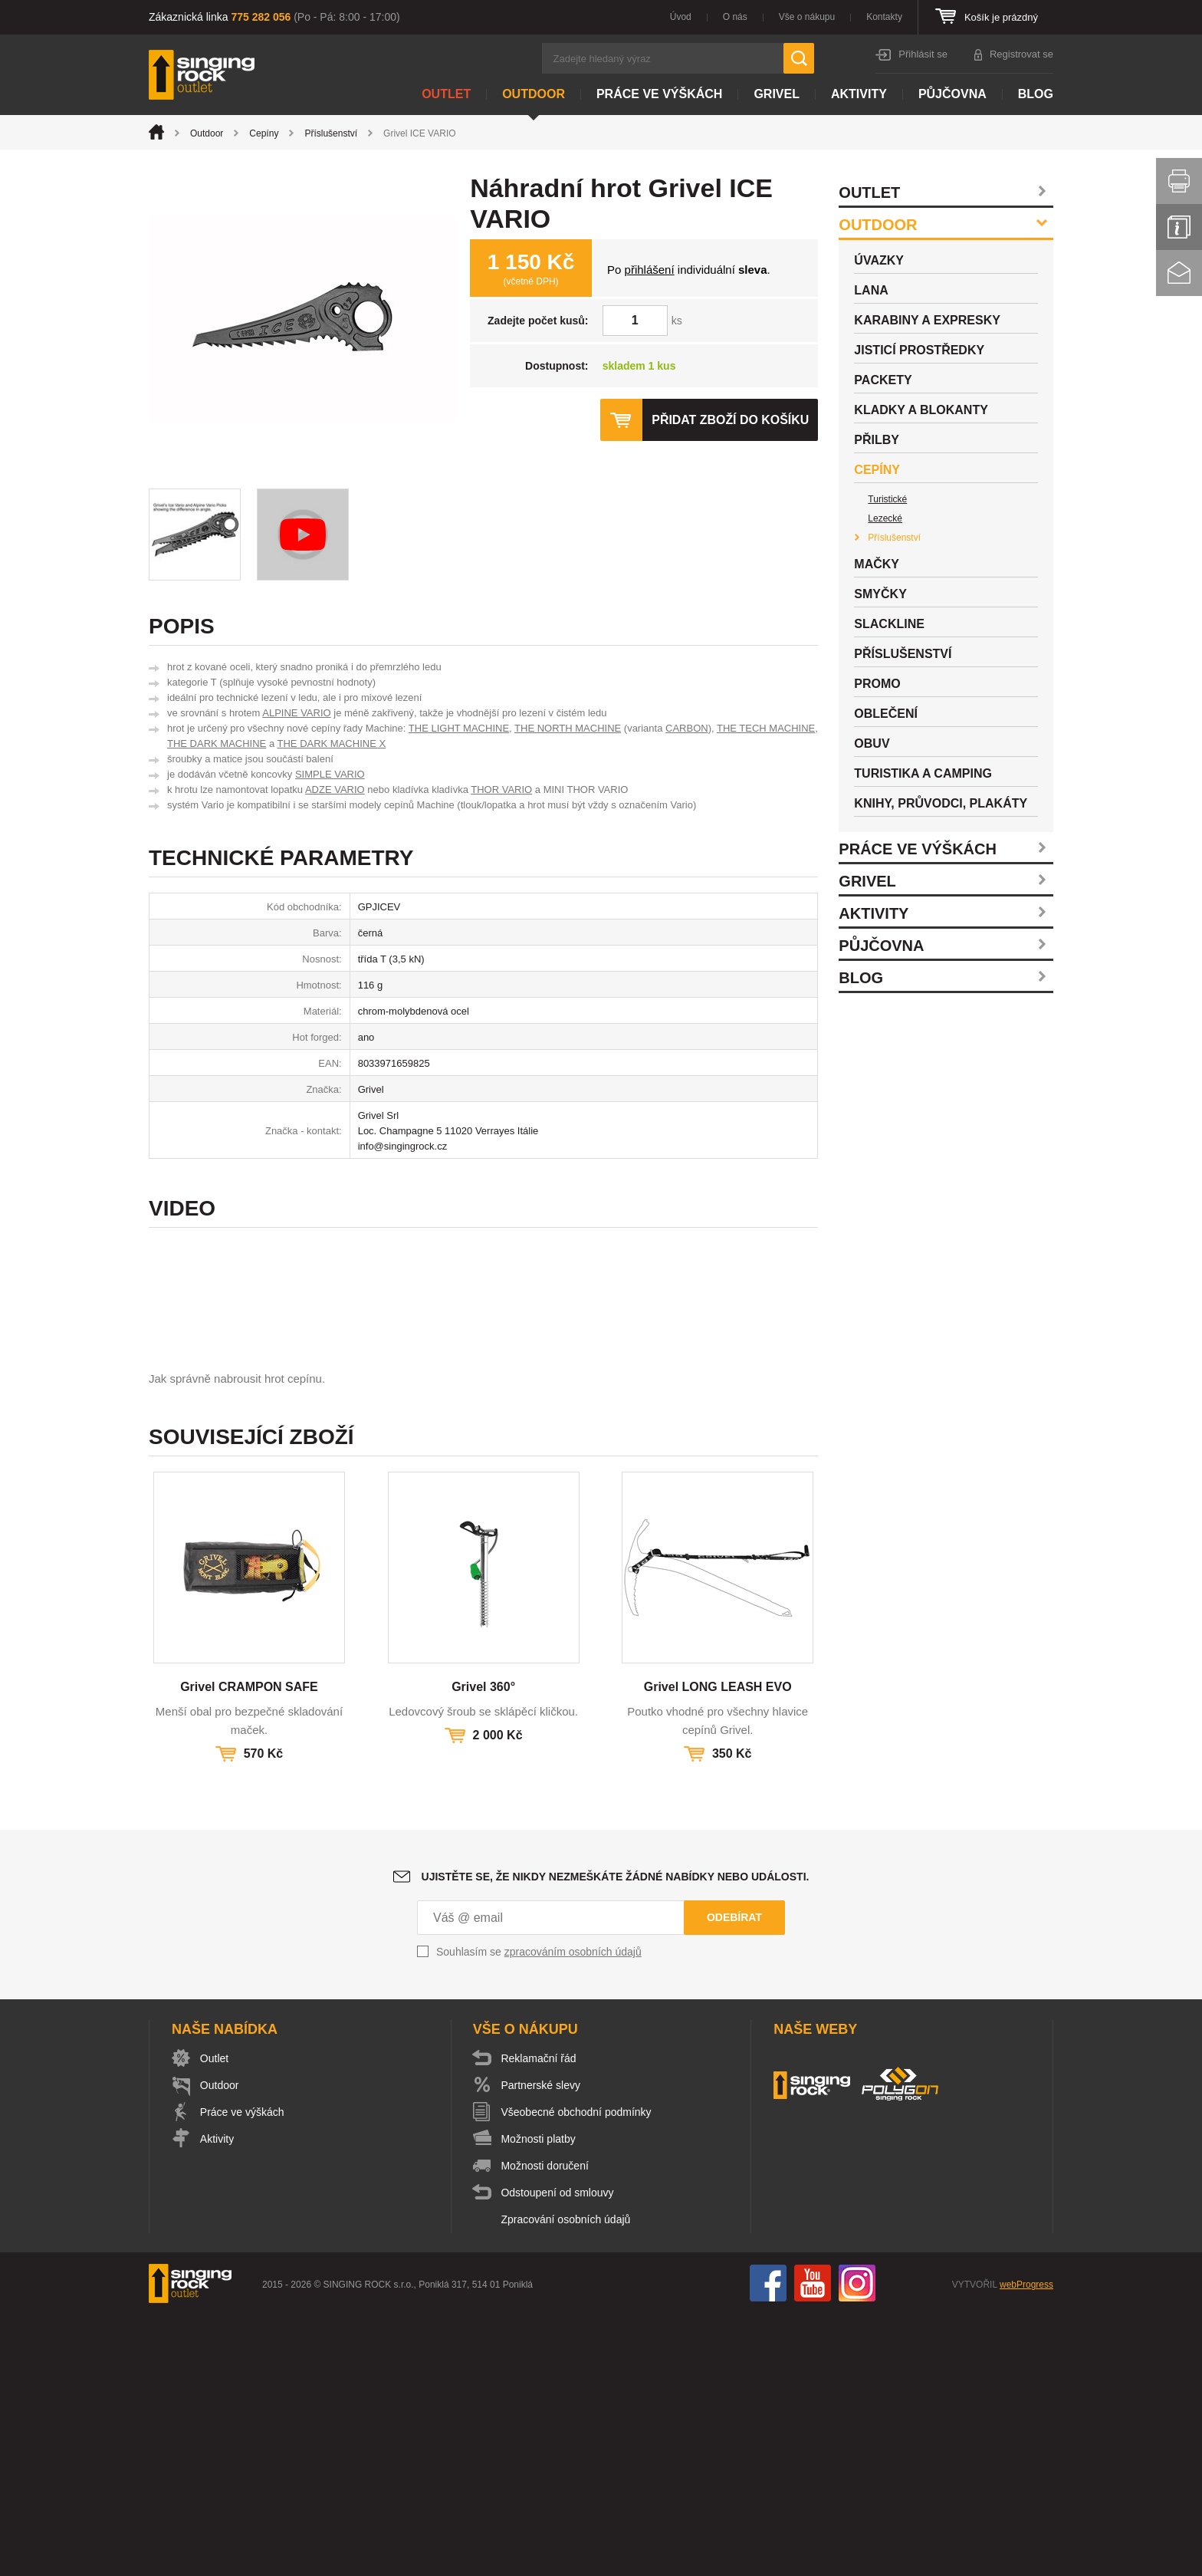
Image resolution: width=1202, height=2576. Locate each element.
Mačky (876, 564)
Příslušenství (330, 133)
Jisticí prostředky (919, 350)
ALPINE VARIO (296, 713)
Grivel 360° (483, 1948)
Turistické (887, 499)
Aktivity (859, 93)
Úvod (680, 17)
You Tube (812, 2544)
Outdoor (533, 93)
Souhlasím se (539, 2213)
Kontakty (884, 17)
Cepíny (263, 133)
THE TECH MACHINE (766, 728)
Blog (1035, 93)
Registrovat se (1021, 54)
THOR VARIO (501, 789)
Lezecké (885, 518)
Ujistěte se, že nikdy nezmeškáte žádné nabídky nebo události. (616, 2138)
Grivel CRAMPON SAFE (249, 1948)
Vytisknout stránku (1179, 181)
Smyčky (880, 593)
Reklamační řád (539, 2320)
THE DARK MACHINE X (332, 743)
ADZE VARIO (335, 789)
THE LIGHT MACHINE (459, 728)
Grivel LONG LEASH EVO (718, 1948)
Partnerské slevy (541, 2347)
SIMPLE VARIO (330, 774)
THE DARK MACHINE (216, 743)
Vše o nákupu (807, 17)
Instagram (857, 2544)
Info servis (1179, 227)
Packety (882, 380)
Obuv (871, 743)
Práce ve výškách (659, 93)
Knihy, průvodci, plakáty (940, 803)
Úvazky (879, 260)
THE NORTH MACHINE (567, 728)
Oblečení (886, 713)
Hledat (798, 58)
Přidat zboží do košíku (730, 419)
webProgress (1026, 2546)
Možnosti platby (539, 2400)
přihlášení (650, 269)
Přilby (876, 439)
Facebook (768, 2544)
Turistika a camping (923, 773)
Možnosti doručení (546, 2427)
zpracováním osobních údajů (573, 2213)
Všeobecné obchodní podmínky (577, 2373)
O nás (735, 17)
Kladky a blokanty (921, 409)
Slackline (889, 623)
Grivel (777, 93)
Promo (877, 683)
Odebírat (734, 2179)
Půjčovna (952, 93)
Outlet (446, 93)
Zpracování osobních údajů (567, 2481)
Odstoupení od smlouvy (558, 2454)
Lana (871, 290)
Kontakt (1179, 273)
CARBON (686, 728)
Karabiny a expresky (927, 320)
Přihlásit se (922, 54)
